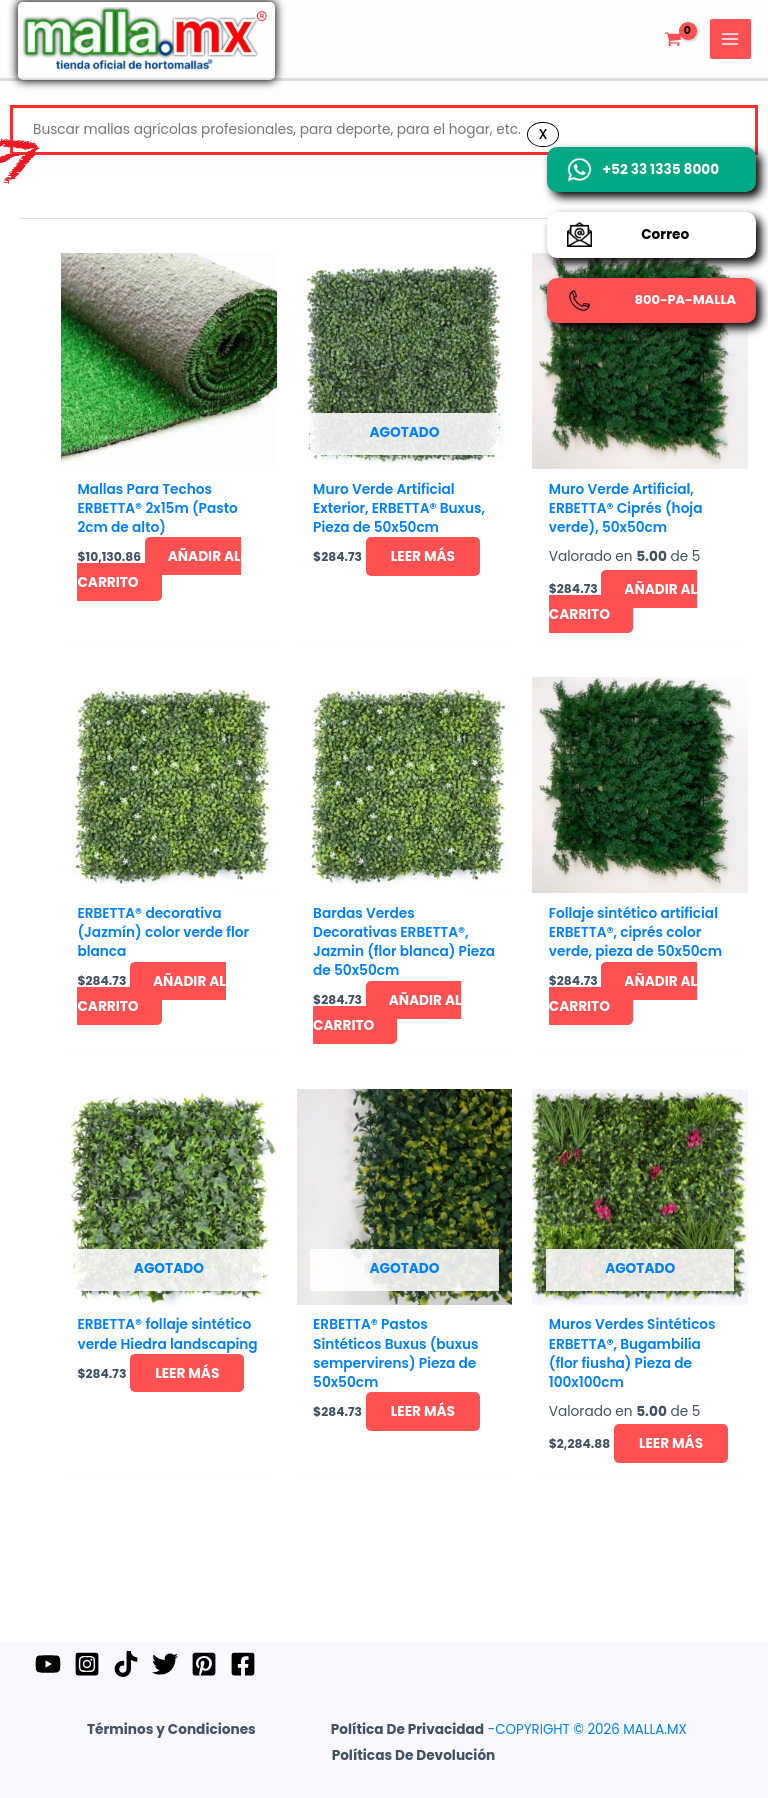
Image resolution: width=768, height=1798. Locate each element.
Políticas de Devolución (414, 1755)
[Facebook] (258, 1664)
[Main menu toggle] (728, 52)
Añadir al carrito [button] (167, 616)
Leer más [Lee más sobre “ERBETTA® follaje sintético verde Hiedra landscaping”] (138, 1432)
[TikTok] (132, 1664)
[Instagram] (90, 1664)
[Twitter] (174, 1664)
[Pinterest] (216, 1664)
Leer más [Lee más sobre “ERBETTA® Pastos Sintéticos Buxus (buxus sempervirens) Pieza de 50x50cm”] (374, 1471)
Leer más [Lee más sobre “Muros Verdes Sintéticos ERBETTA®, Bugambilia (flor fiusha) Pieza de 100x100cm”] (616, 1503)
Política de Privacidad (407, 1729)
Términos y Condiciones (171, 1729)
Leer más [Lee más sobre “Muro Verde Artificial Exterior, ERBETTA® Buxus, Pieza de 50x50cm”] (374, 616)
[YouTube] (48, 1664)
